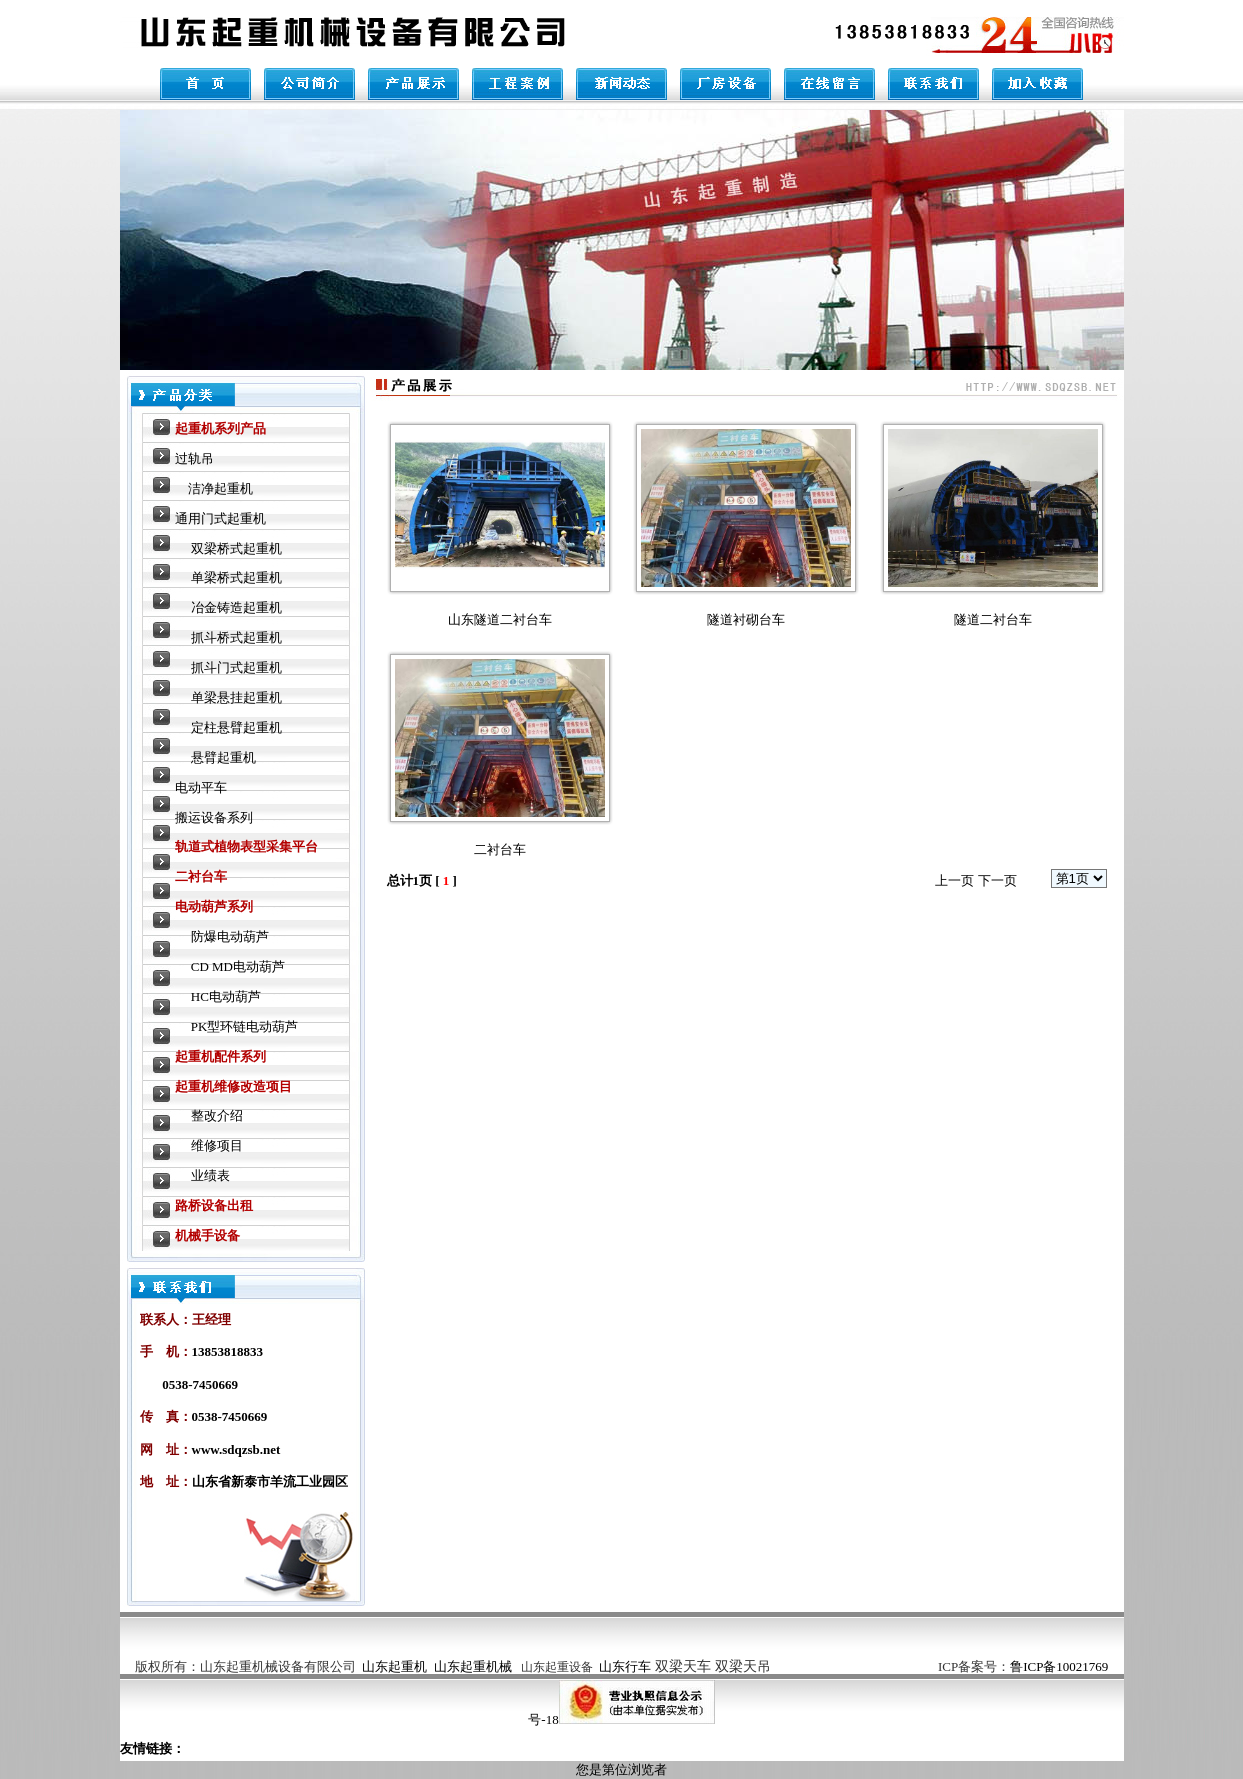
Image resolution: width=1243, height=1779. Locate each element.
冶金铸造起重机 (236, 607)
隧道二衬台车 (993, 619)
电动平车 (201, 787)
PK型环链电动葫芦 (245, 1026)
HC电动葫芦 (226, 996)
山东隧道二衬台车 (500, 619)
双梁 (713, 1666)
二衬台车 (500, 849)
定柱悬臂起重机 (236, 727)
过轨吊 (194, 458)
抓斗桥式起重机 (236, 637)
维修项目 (217, 1145)
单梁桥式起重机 (236, 577)
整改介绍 (217, 1115)
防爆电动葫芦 (230, 936)
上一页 (954, 880)
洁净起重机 (220, 488)
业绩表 (210, 1175)
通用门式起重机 (220, 518)
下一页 (997, 880)
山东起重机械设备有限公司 (278, 1666)
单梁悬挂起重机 (236, 697)
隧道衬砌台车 (746, 619)
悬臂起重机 (223, 757)
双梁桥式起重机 (236, 548)
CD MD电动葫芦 (238, 966)
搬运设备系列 (214, 817)
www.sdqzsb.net (236, 1449)
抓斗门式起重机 (236, 667)
